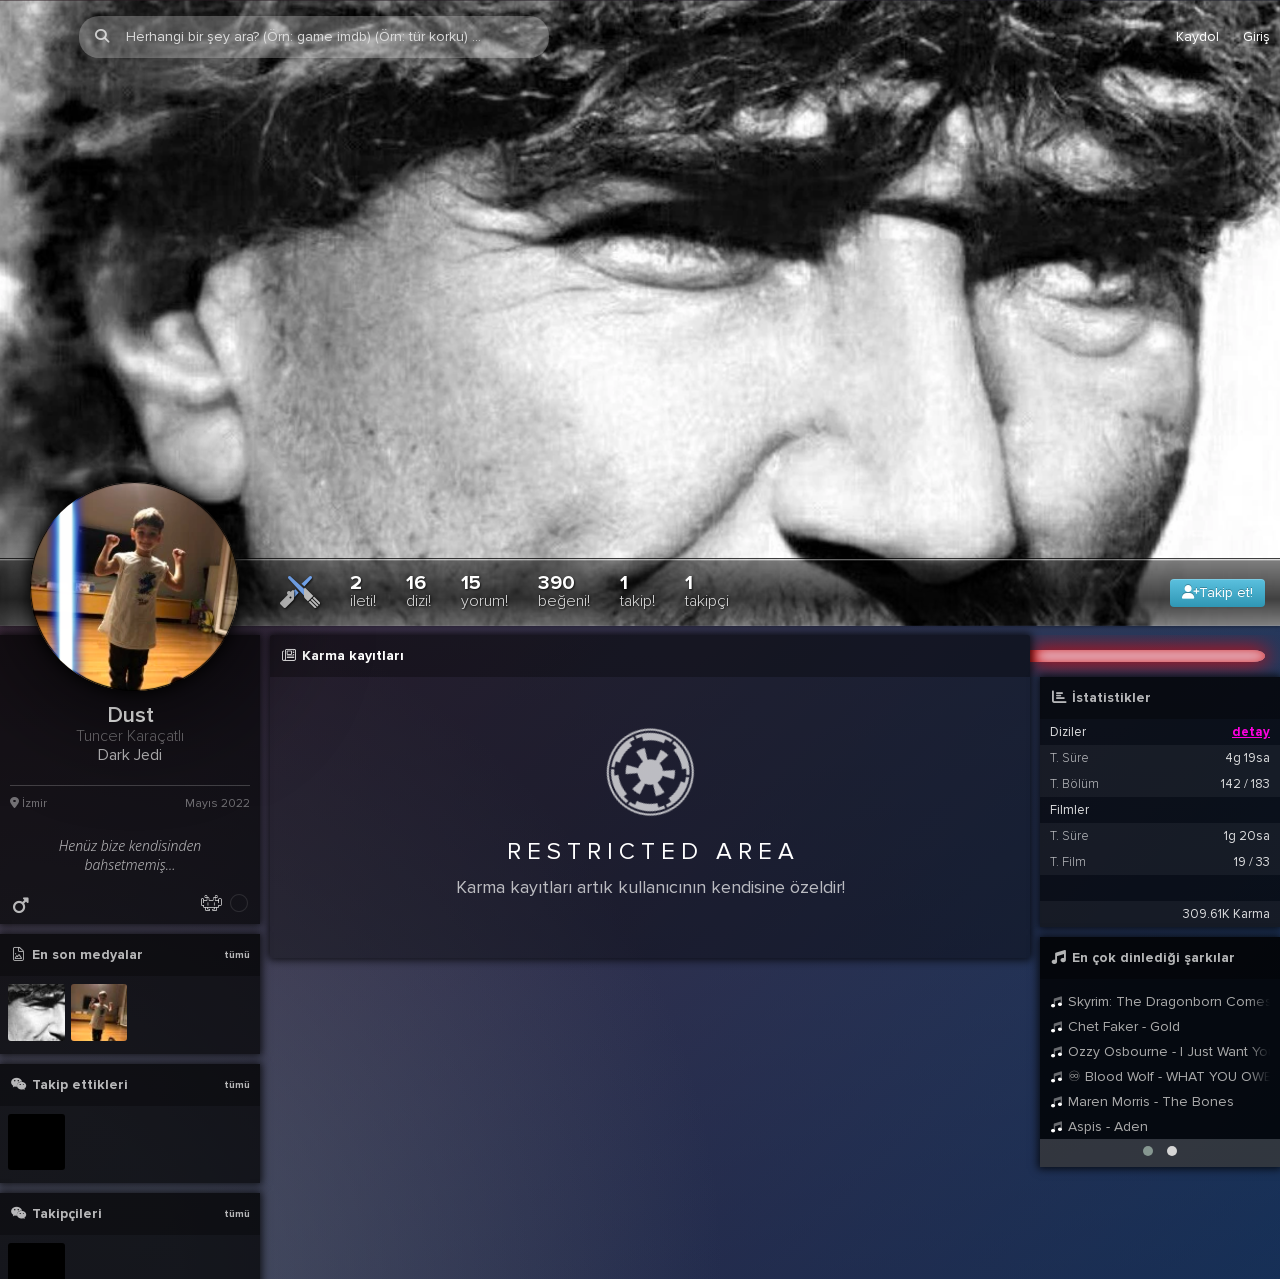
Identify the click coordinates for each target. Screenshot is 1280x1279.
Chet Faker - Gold (1115, 940)
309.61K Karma (1226, 828)
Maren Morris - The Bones (1142, 1015)
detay (1251, 646)
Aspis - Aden (1099, 1040)
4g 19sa (1247, 672)
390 (564, 504)
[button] (1148, 1065)
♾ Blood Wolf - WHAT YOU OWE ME (1160, 990)
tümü (237, 869)
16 (418, 504)
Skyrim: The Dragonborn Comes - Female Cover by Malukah (1160, 915)
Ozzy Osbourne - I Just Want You (1160, 965)
